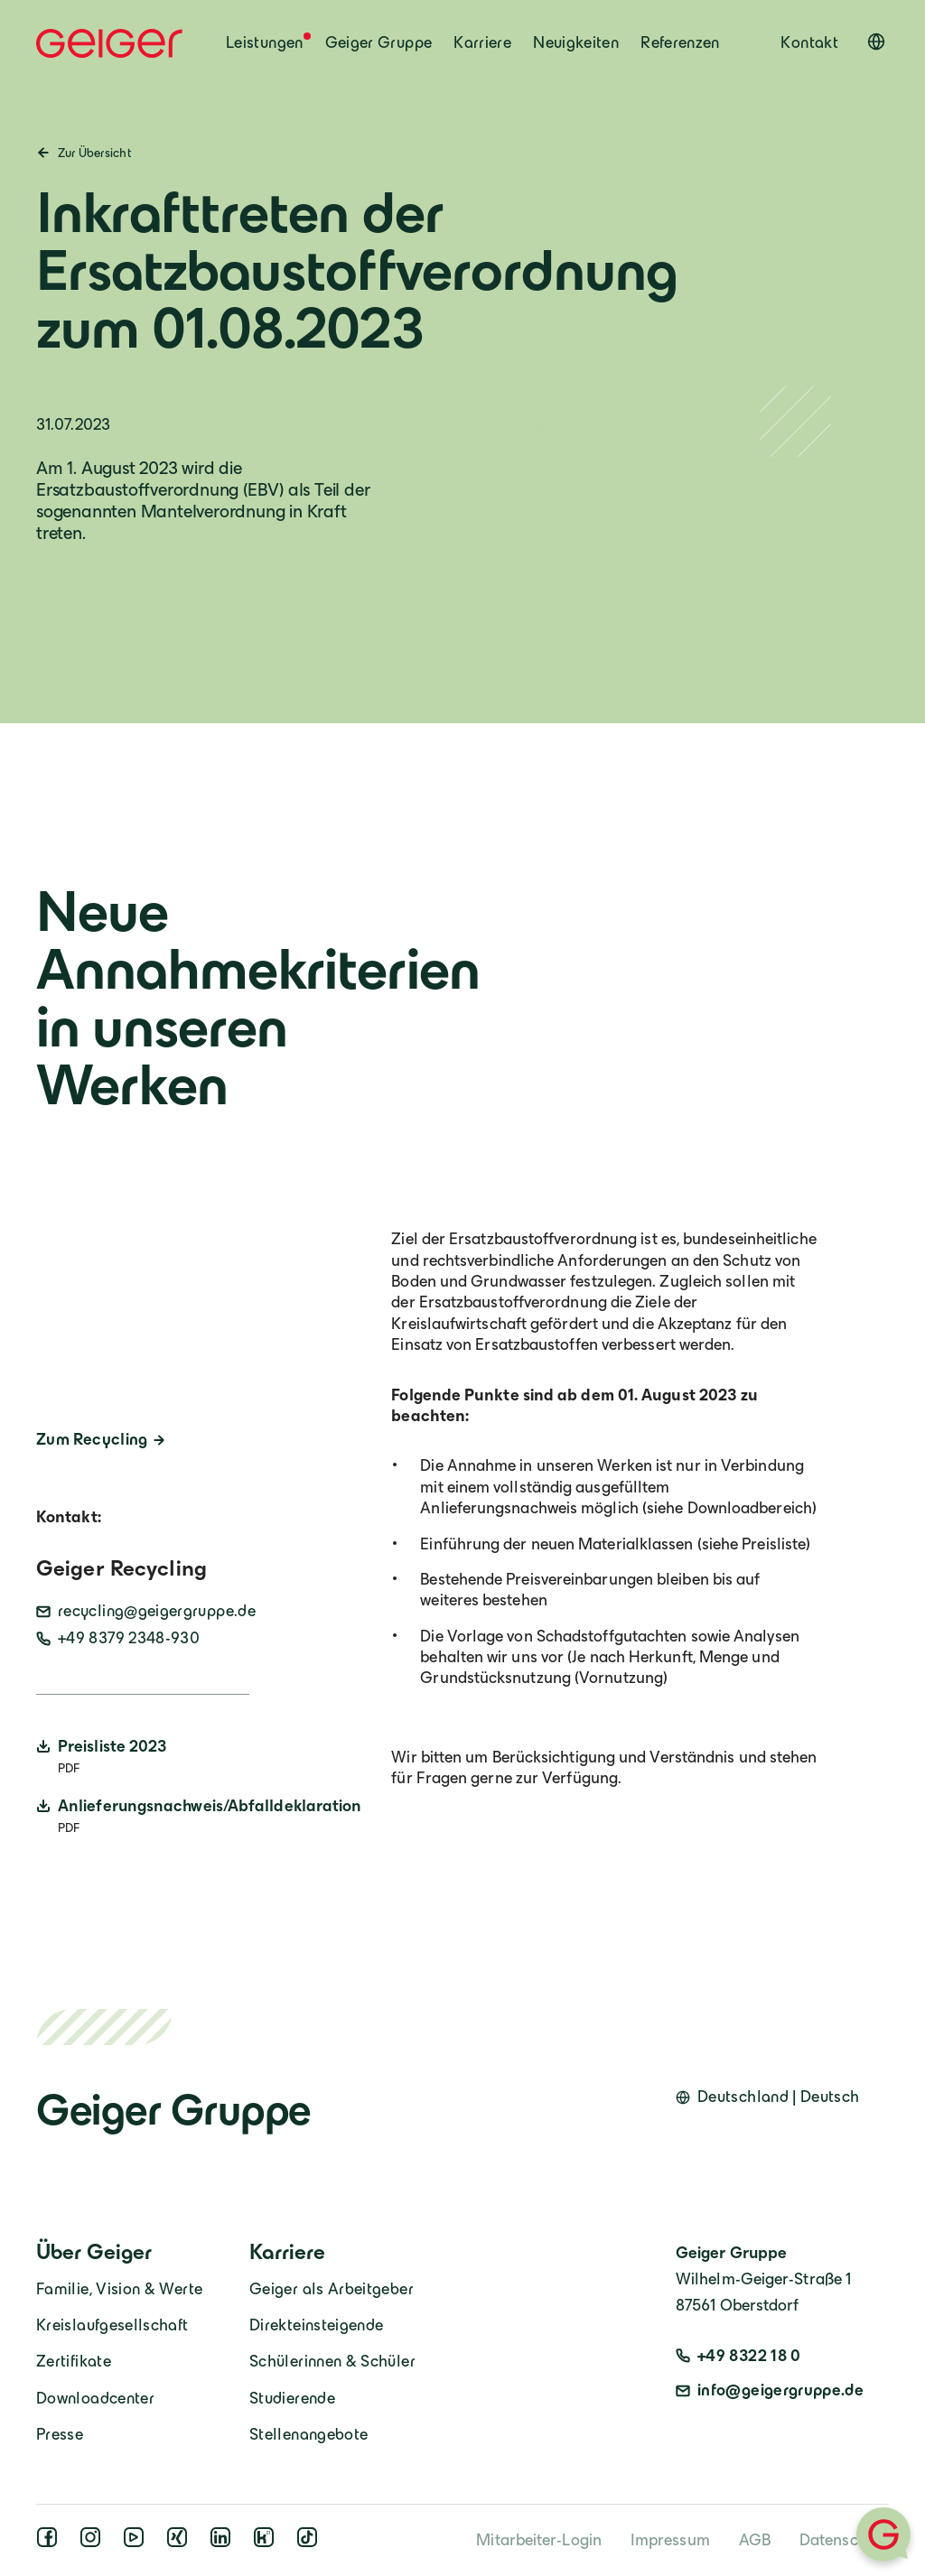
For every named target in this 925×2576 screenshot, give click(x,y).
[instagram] (93, 2543)
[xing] (180, 2543)
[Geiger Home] (109, 43)
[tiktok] (310, 2543)
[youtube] (137, 2543)
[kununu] (267, 2543)
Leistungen (265, 42)
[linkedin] (224, 2543)
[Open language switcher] (876, 42)
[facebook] (50, 2543)
